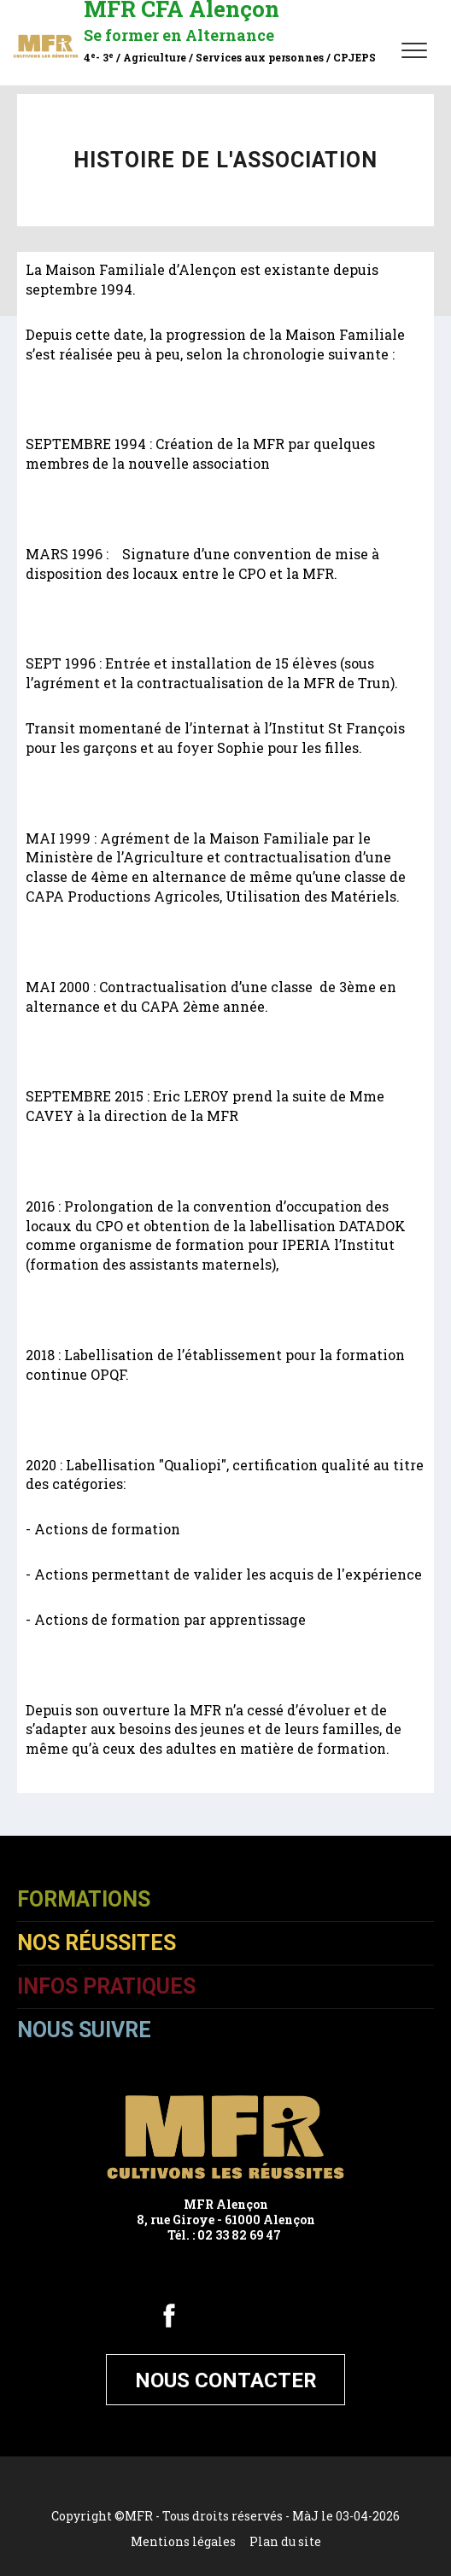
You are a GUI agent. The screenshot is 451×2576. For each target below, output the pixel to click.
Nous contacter (226, 2380)
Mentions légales (183, 2541)
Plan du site (285, 2541)
